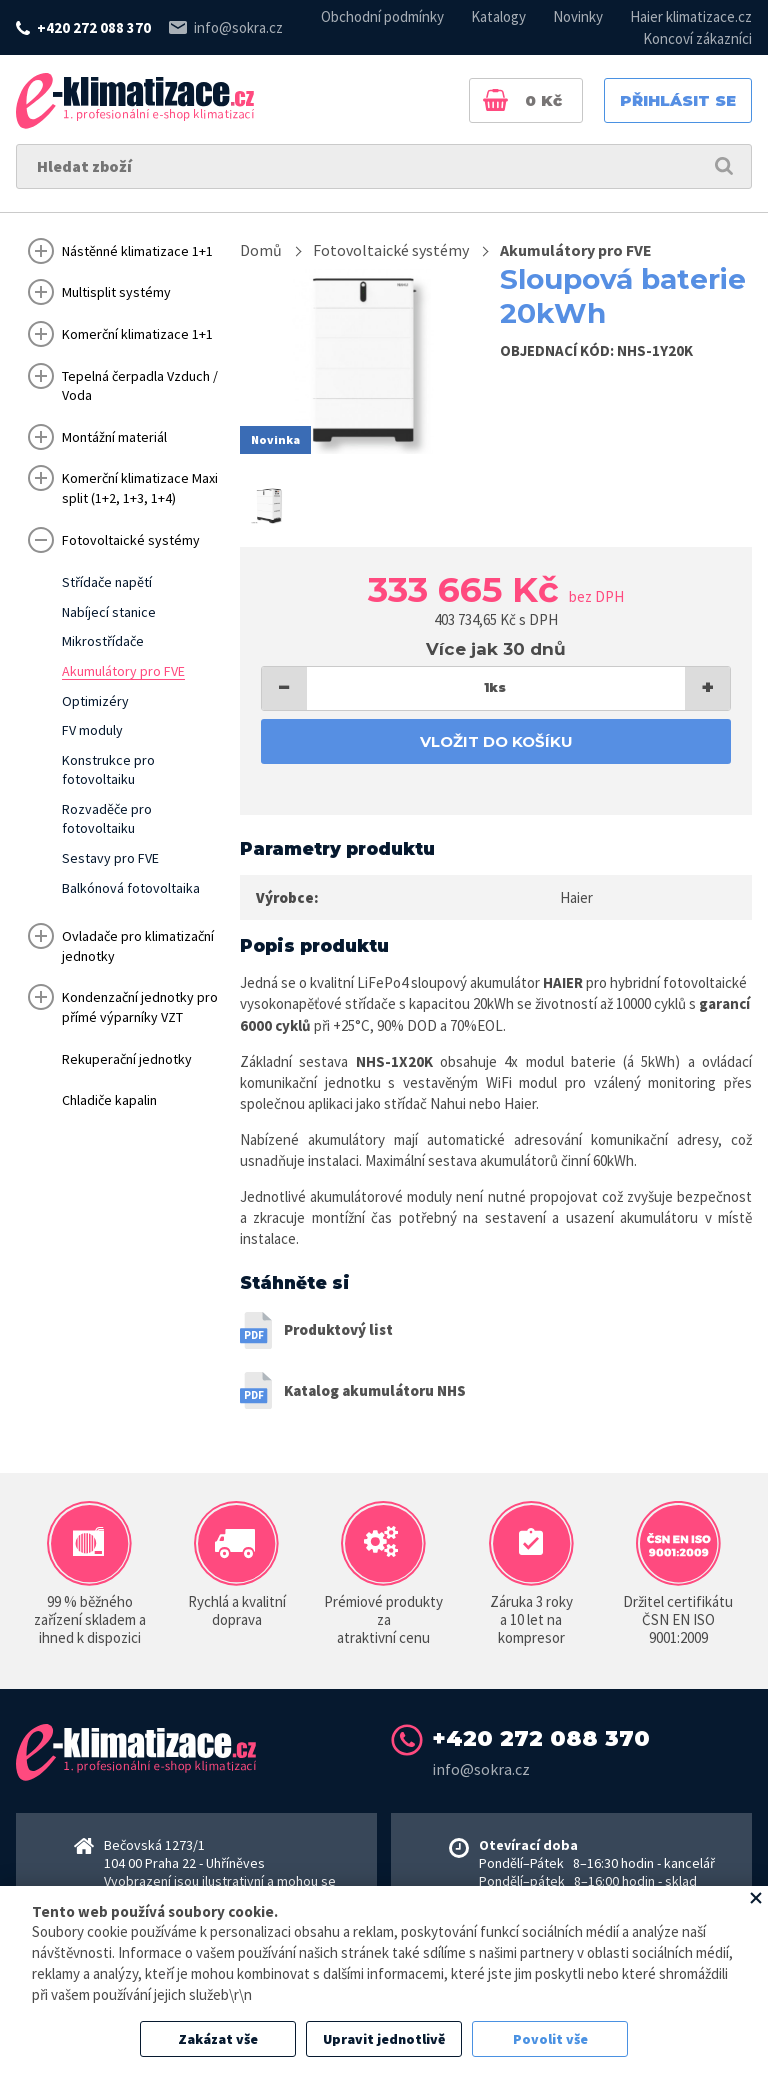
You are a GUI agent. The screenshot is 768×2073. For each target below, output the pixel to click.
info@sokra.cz (238, 27)
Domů (261, 250)
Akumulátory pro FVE (576, 250)
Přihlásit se (678, 100)
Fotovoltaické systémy (391, 250)
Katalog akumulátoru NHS (375, 1390)
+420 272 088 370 (94, 27)
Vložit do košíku (496, 741)
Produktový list (338, 1329)
